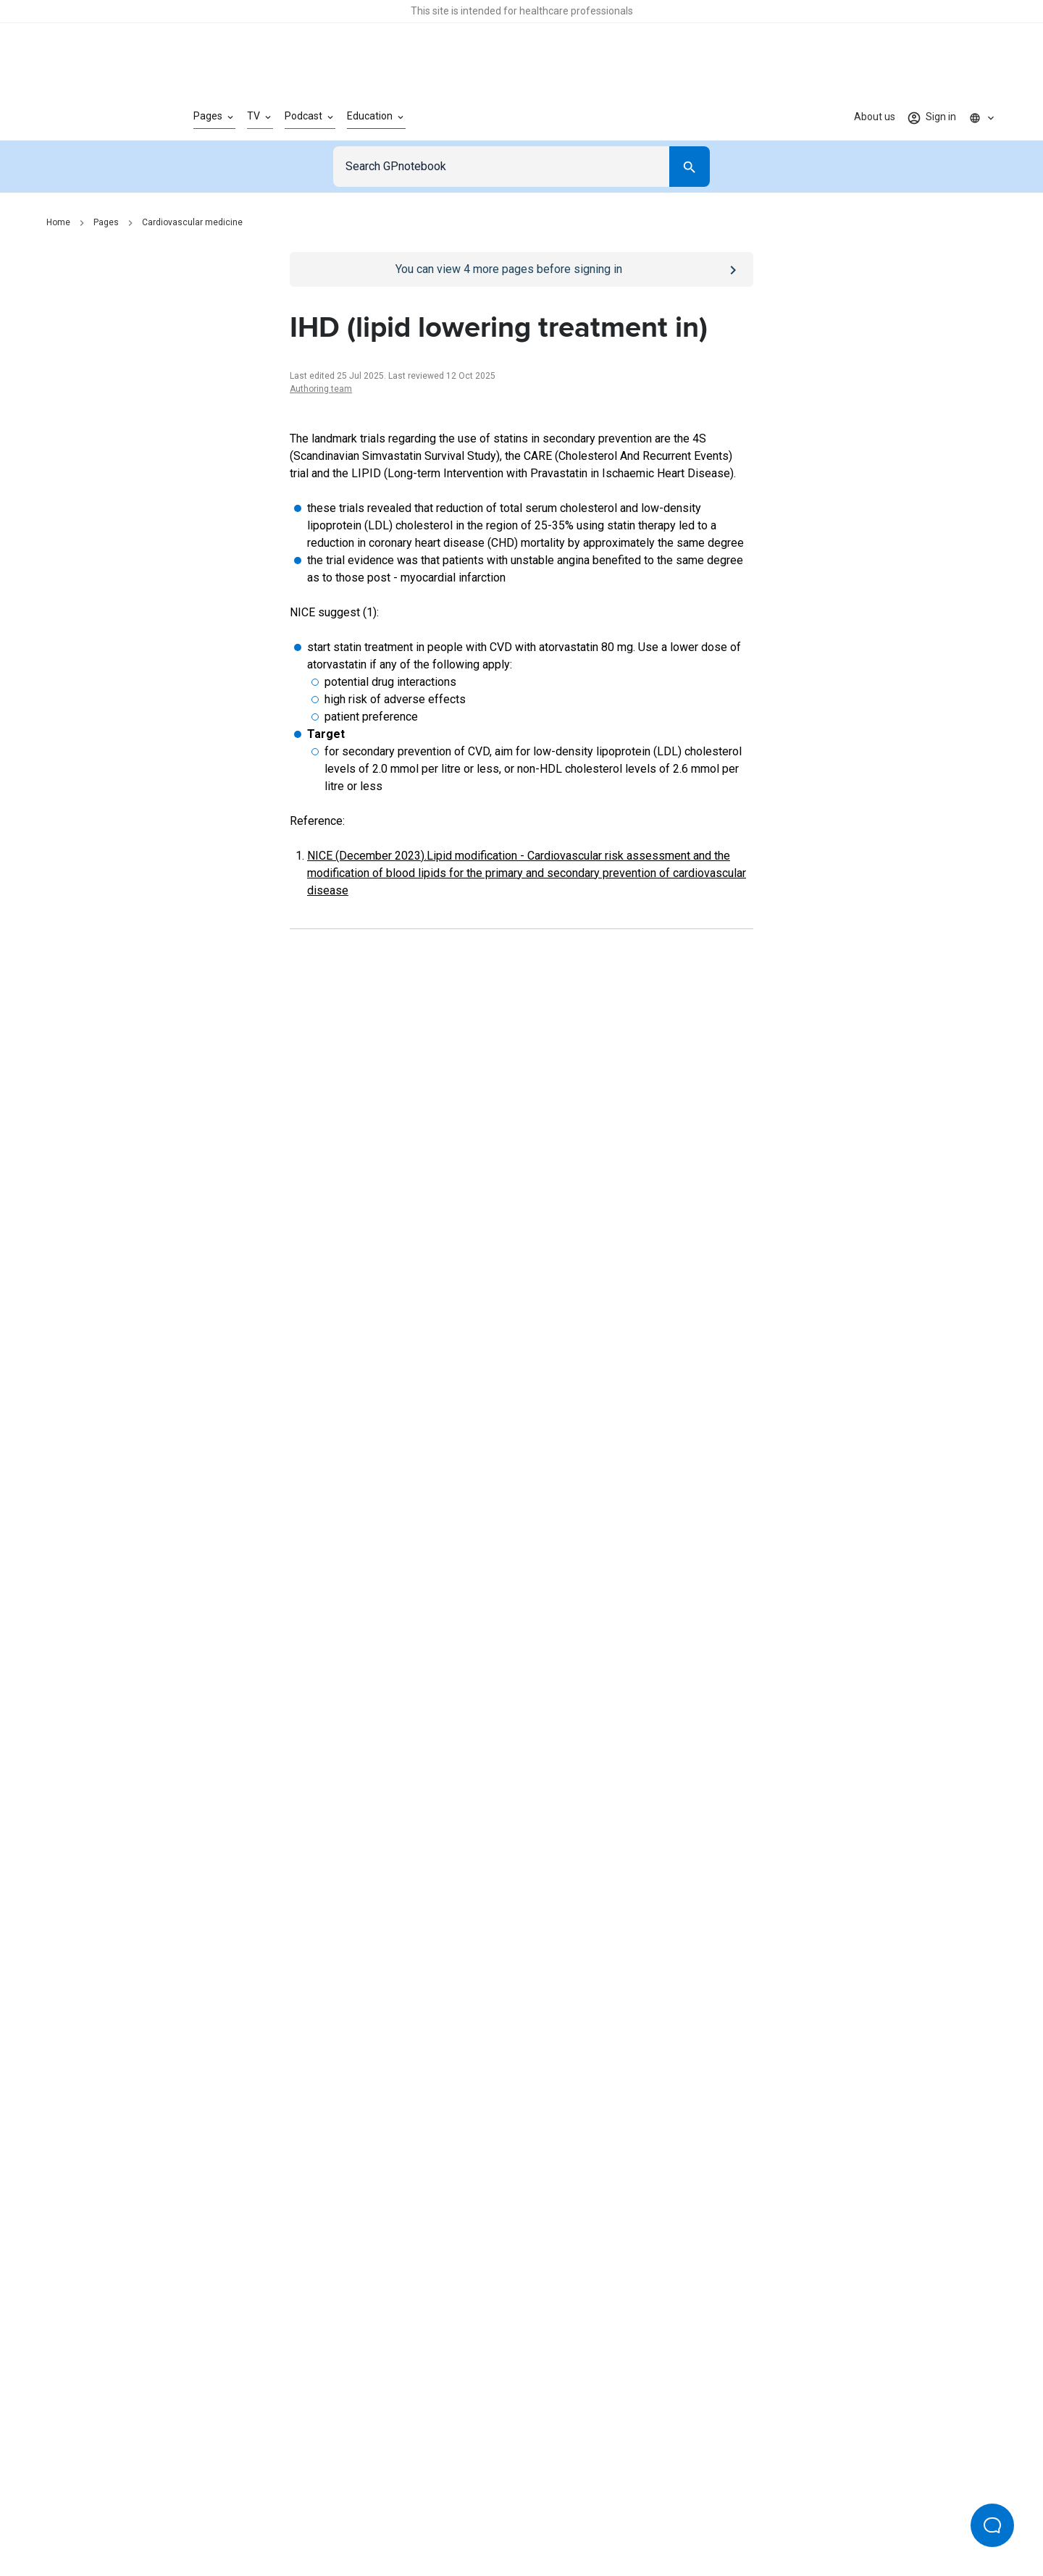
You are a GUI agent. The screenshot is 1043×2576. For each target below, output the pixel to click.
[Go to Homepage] (96, 117)
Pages (106, 222)
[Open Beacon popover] (992, 2525)
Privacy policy (363, 2516)
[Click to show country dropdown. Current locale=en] (982, 117)
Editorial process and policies (555, 2516)
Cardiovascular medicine (192, 222)
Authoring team (321, 389)
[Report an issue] (521, 1741)
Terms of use (441, 2516)
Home (58, 222)
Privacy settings (674, 2516)
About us (874, 116)
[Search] (689, 166)
